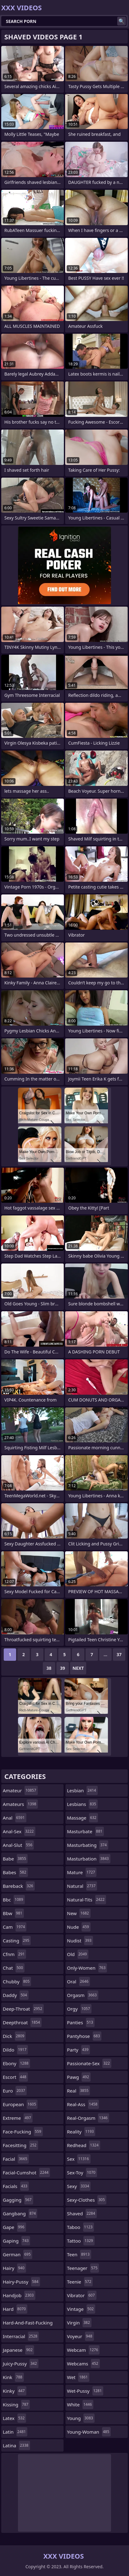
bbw (13, 1913)
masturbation (88, 1858)
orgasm (82, 1995)
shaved (82, 2213)
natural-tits (86, 1899)
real (78, 2090)
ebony (16, 2063)
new (79, 1913)
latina (16, 2445)
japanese (18, 2350)
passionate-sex (89, 2063)
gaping (16, 2240)
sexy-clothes (86, 2199)
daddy (16, 1995)
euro (15, 2090)
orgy (79, 2008)
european (20, 2104)
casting (17, 1940)
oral (78, 1981)
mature (81, 1872)
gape (14, 2227)
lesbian (82, 1790)
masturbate (85, 1831)
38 (49, 1668)
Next (78, 1668)
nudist (80, 1940)
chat (13, 1967)
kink (13, 2377)
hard (15, 2309)
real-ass (83, 2104)
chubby (17, 1981)
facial (16, 2159)
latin (15, 2431)
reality (81, 2131)
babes (15, 1872)
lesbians (82, 1804)
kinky (14, 2391)
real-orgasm (88, 2118)
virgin (79, 2322)
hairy (14, 2268)
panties (81, 2022)
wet (78, 2377)
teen (79, 2254)
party (78, 2049)
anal (14, 1817)
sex (79, 2159)
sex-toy (82, 2172)
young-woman (89, 2431)
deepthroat (22, 2022)
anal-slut (18, 1845)
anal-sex (19, 1831)
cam (14, 1927)
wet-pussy (85, 2391)
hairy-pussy (21, 2281)
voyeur (80, 2336)
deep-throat (23, 2008)
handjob (19, 2295)
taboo (80, 2227)
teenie (80, 2281)
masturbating (87, 1845)
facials (16, 2186)
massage (82, 1817)
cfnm (14, 1954)
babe (15, 1858)
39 (62, 1668)
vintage (81, 2309)
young (81, 2418)
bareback (19, 1886)
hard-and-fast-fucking (28, 2324)
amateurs (20, 1804)
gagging (18, 2199)
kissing (16, 2404)
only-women (87, 1967)
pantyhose (84, 2036)
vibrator (81, 2295)
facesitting (20, 2145)
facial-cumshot (26, 2172)
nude (79, 1927)
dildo (15, 2049)
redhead (83, 2145)
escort (15, 2077)
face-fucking (23, 2131)
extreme (18, 2118)
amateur (20, 1790)
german (17, 2254)
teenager (83, 2268)
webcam (83, 2350)
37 (119, 1654)
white (80, 2404)
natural (82, 1886)
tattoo (81, 2240)
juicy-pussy (20, 2363)
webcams (83, 2363)
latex (14, 2418)
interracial (21, 2336)
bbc (14, 1899)
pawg (79, 2077)
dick (14, 2036)
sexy (79, 2186)
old (77, 1954)
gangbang (20, 2213)
